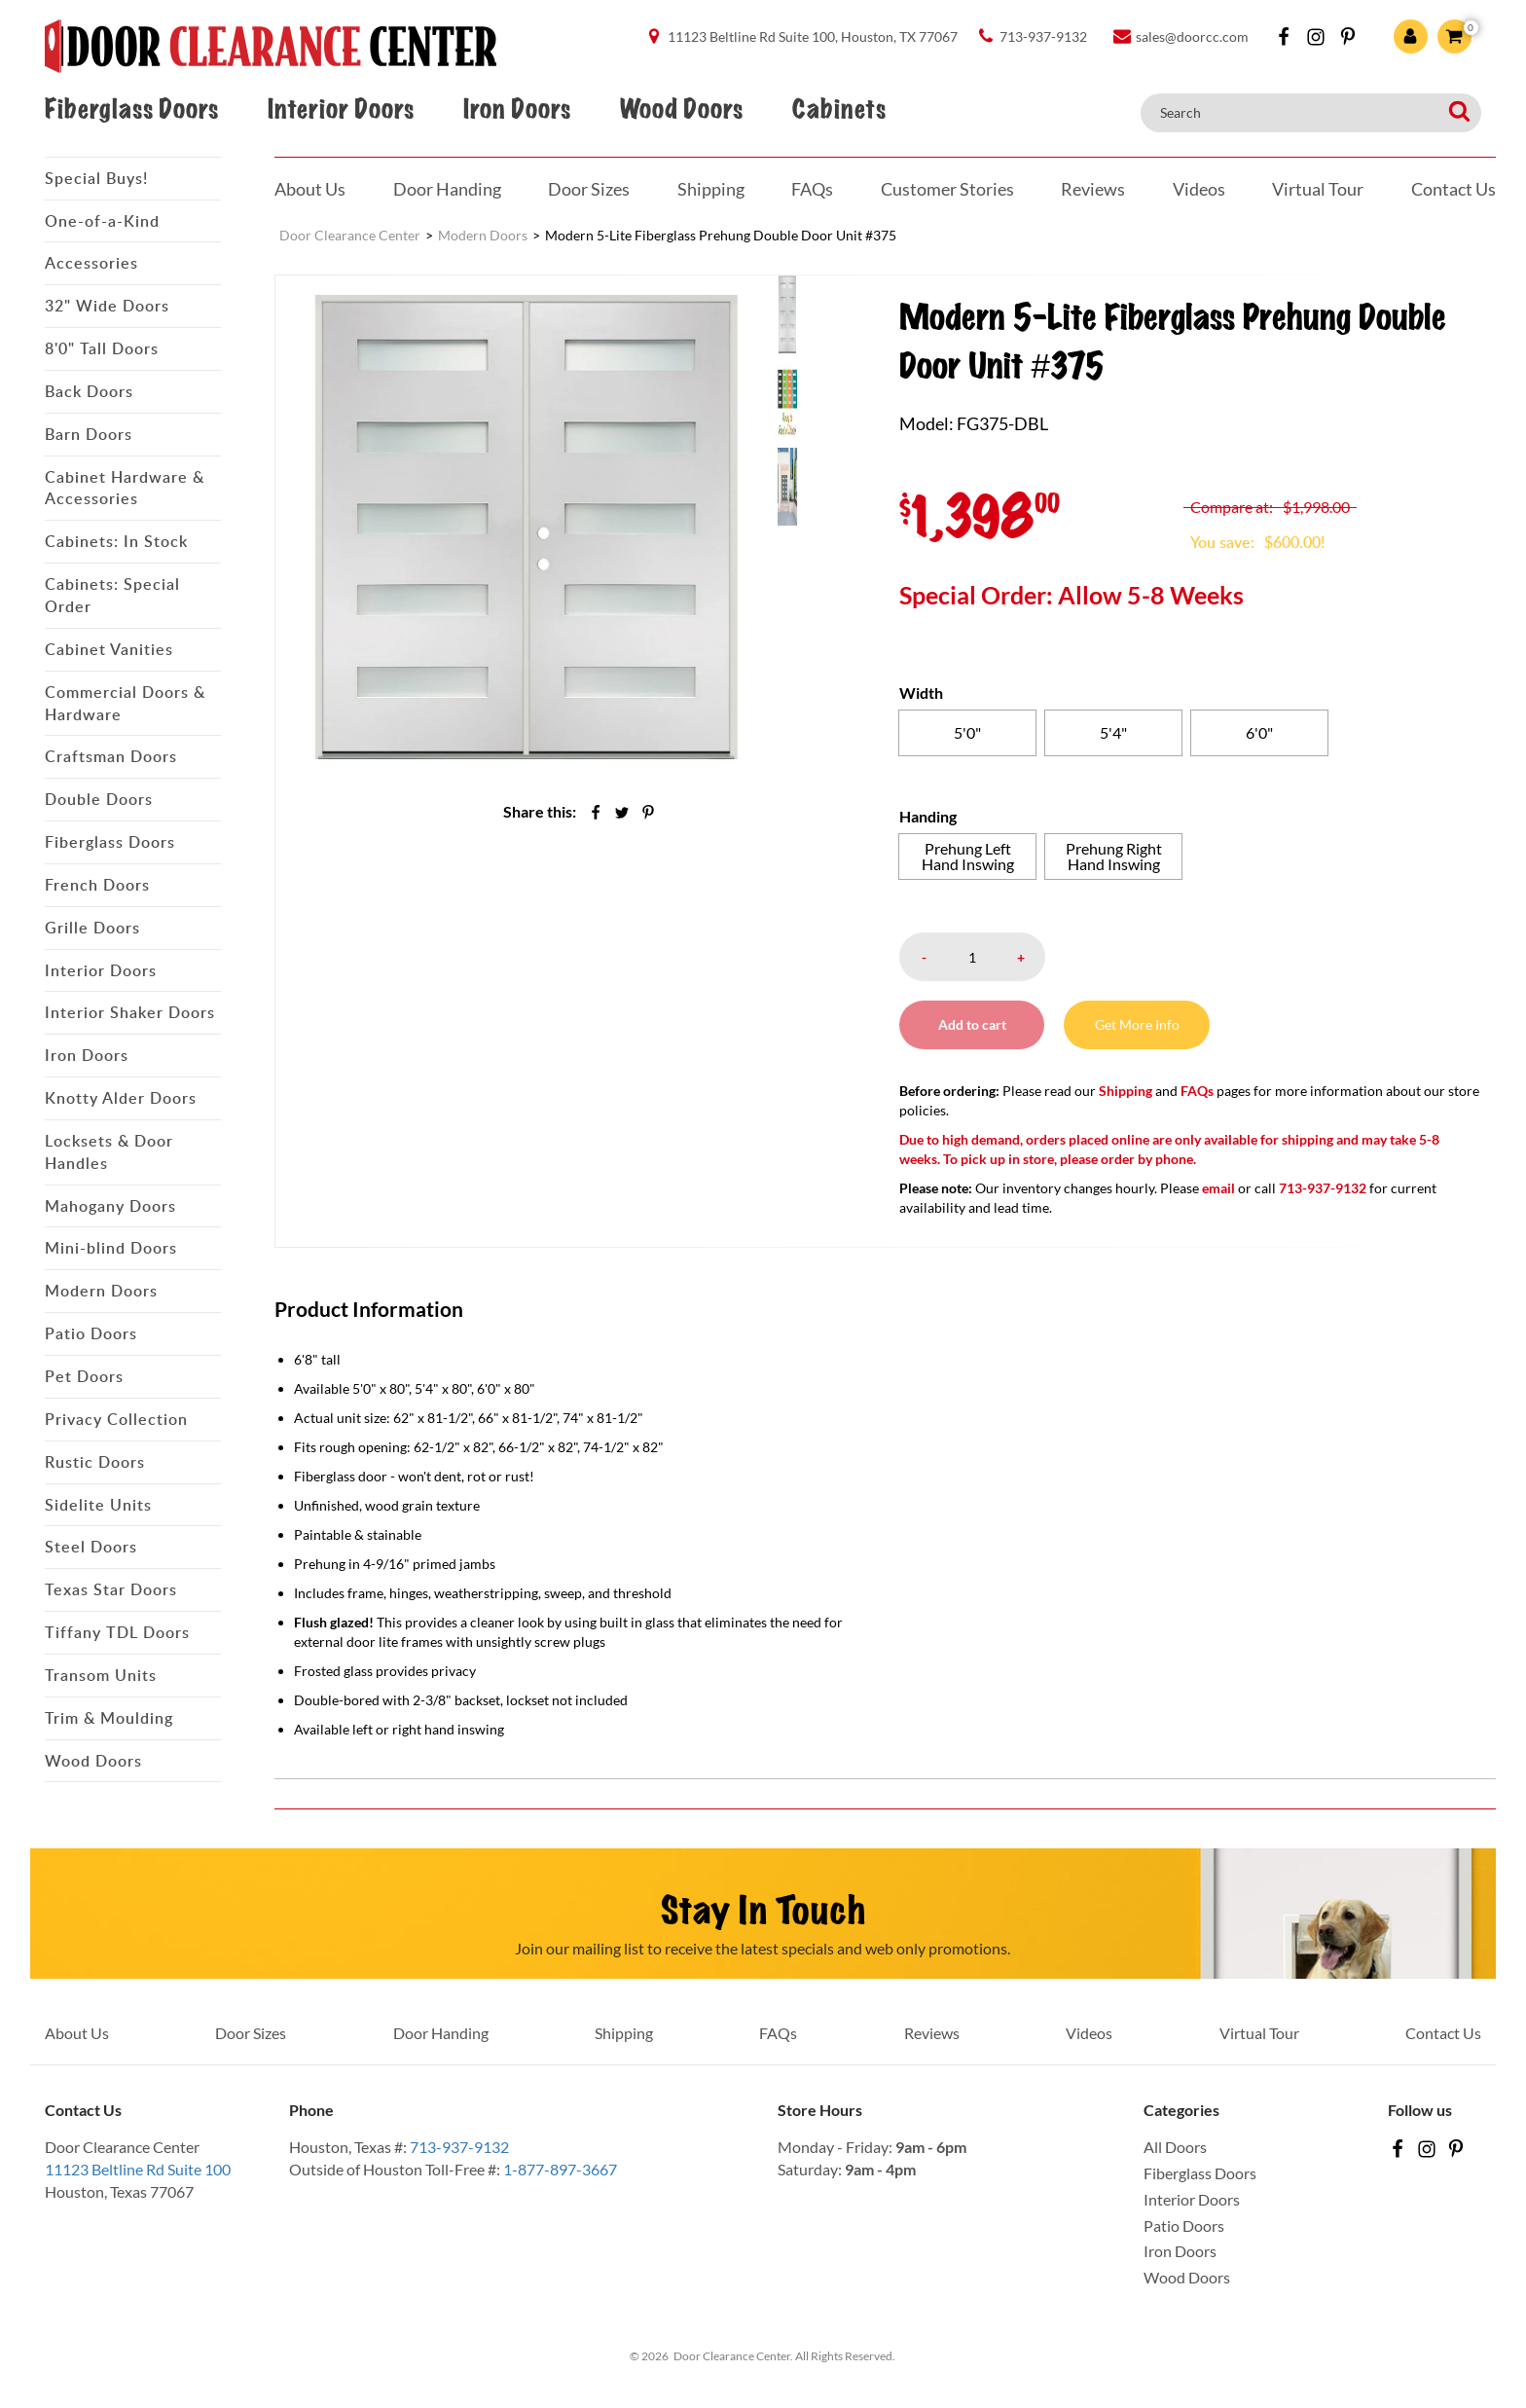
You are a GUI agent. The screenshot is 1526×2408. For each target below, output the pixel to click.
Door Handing (447, 189)
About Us (309, 189)
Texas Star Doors (111, 1589)
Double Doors (99, 799)
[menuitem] (816, 313)
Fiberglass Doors (131, 109)
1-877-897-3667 (560, 2169)
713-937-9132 (459, 2146)
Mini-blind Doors (111, 1248)
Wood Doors (681, 109)
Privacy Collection (116, 1419)
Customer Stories (947, 189)
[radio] (967, 733)
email (1218, 1188)
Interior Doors (341, 109)
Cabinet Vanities (109, 649)
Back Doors (89, 391)
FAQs (812, 189)
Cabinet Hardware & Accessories (124, 488)
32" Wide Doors (107, 305)
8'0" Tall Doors (102, 348)
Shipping (711, 189)
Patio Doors (91, 1333)
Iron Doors (516, 109)
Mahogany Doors (110, 1206)
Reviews (1093, 189)
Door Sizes (589, 189)
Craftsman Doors (111, 756)
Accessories (91, 263)
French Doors (97, 884)
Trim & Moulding (109, 1718)
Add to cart (972, 1024)
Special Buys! (96, 178)
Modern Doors (101, 1290)
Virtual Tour (1317, 189)
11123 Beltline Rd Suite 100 (138, 2169)
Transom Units (101, 1675)
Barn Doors (88, 434)
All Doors (1175, 2146)
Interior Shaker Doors (130, 1012)
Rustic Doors (95, 1462)
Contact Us (1453, 189)
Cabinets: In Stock (116, 541)
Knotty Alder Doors (121, 1098)
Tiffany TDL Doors (117, 1632)
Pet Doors (84, 1376)
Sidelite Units (98, 1504)
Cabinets (839, 109)
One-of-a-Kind (102, 221)
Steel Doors (91, 1546)
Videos (1199, 189)
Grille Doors (92, 927)
